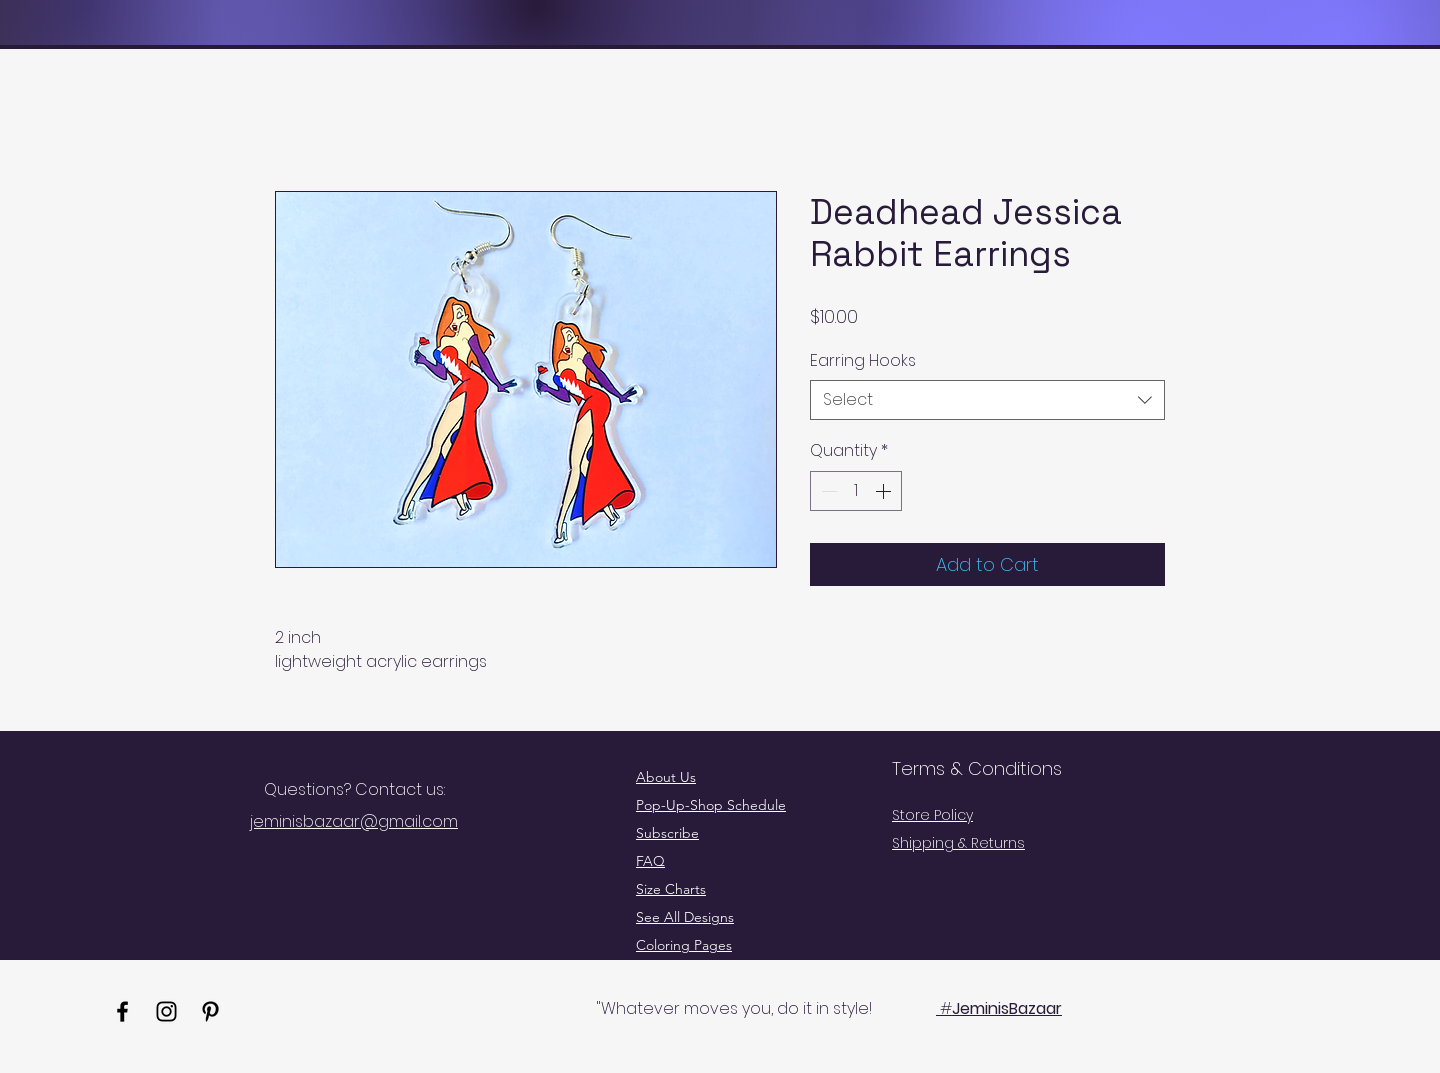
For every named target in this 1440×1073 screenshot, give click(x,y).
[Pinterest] (210, 1011)
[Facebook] (122, 1011)
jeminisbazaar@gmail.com (354, 821)
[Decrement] (827, 491)
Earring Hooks (863, 360)
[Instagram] (166, 1011)
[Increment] (885, 491)
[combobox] (987, 400)
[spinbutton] (856, 491)
